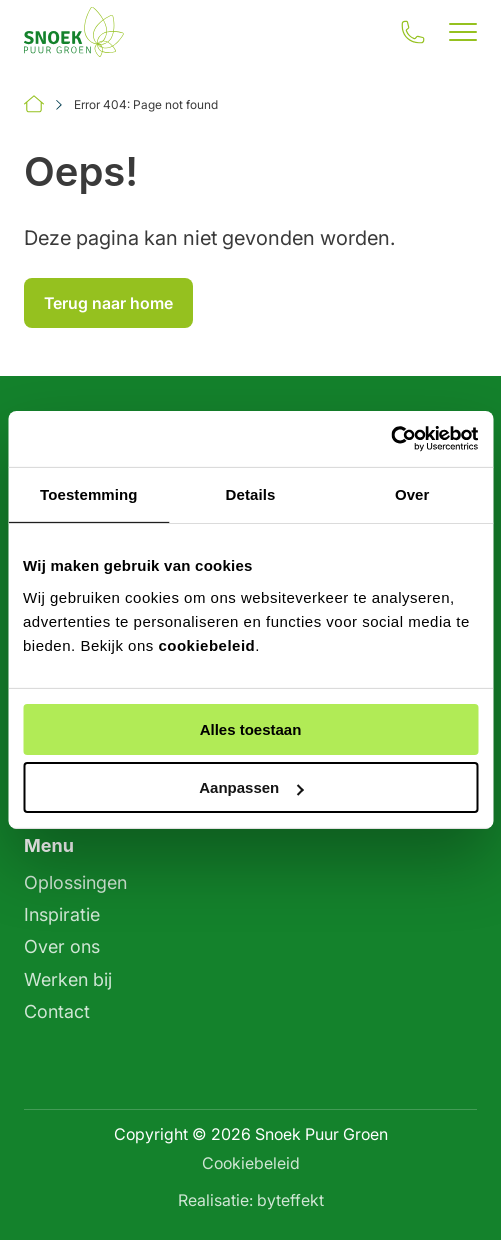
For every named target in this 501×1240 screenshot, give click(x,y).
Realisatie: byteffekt (251, 1200)
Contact (57, 1011)
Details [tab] (251, 493)
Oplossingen (75, 882)
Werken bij (68, 979)
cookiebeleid (206, 645)
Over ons (62, 946)
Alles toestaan (251, 729)
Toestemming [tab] (89, 493)
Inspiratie (62, 914)
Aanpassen (251, 787)
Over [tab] (412, 493)
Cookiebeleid (251, 1163)
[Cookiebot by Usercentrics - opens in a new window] (390, 439)
